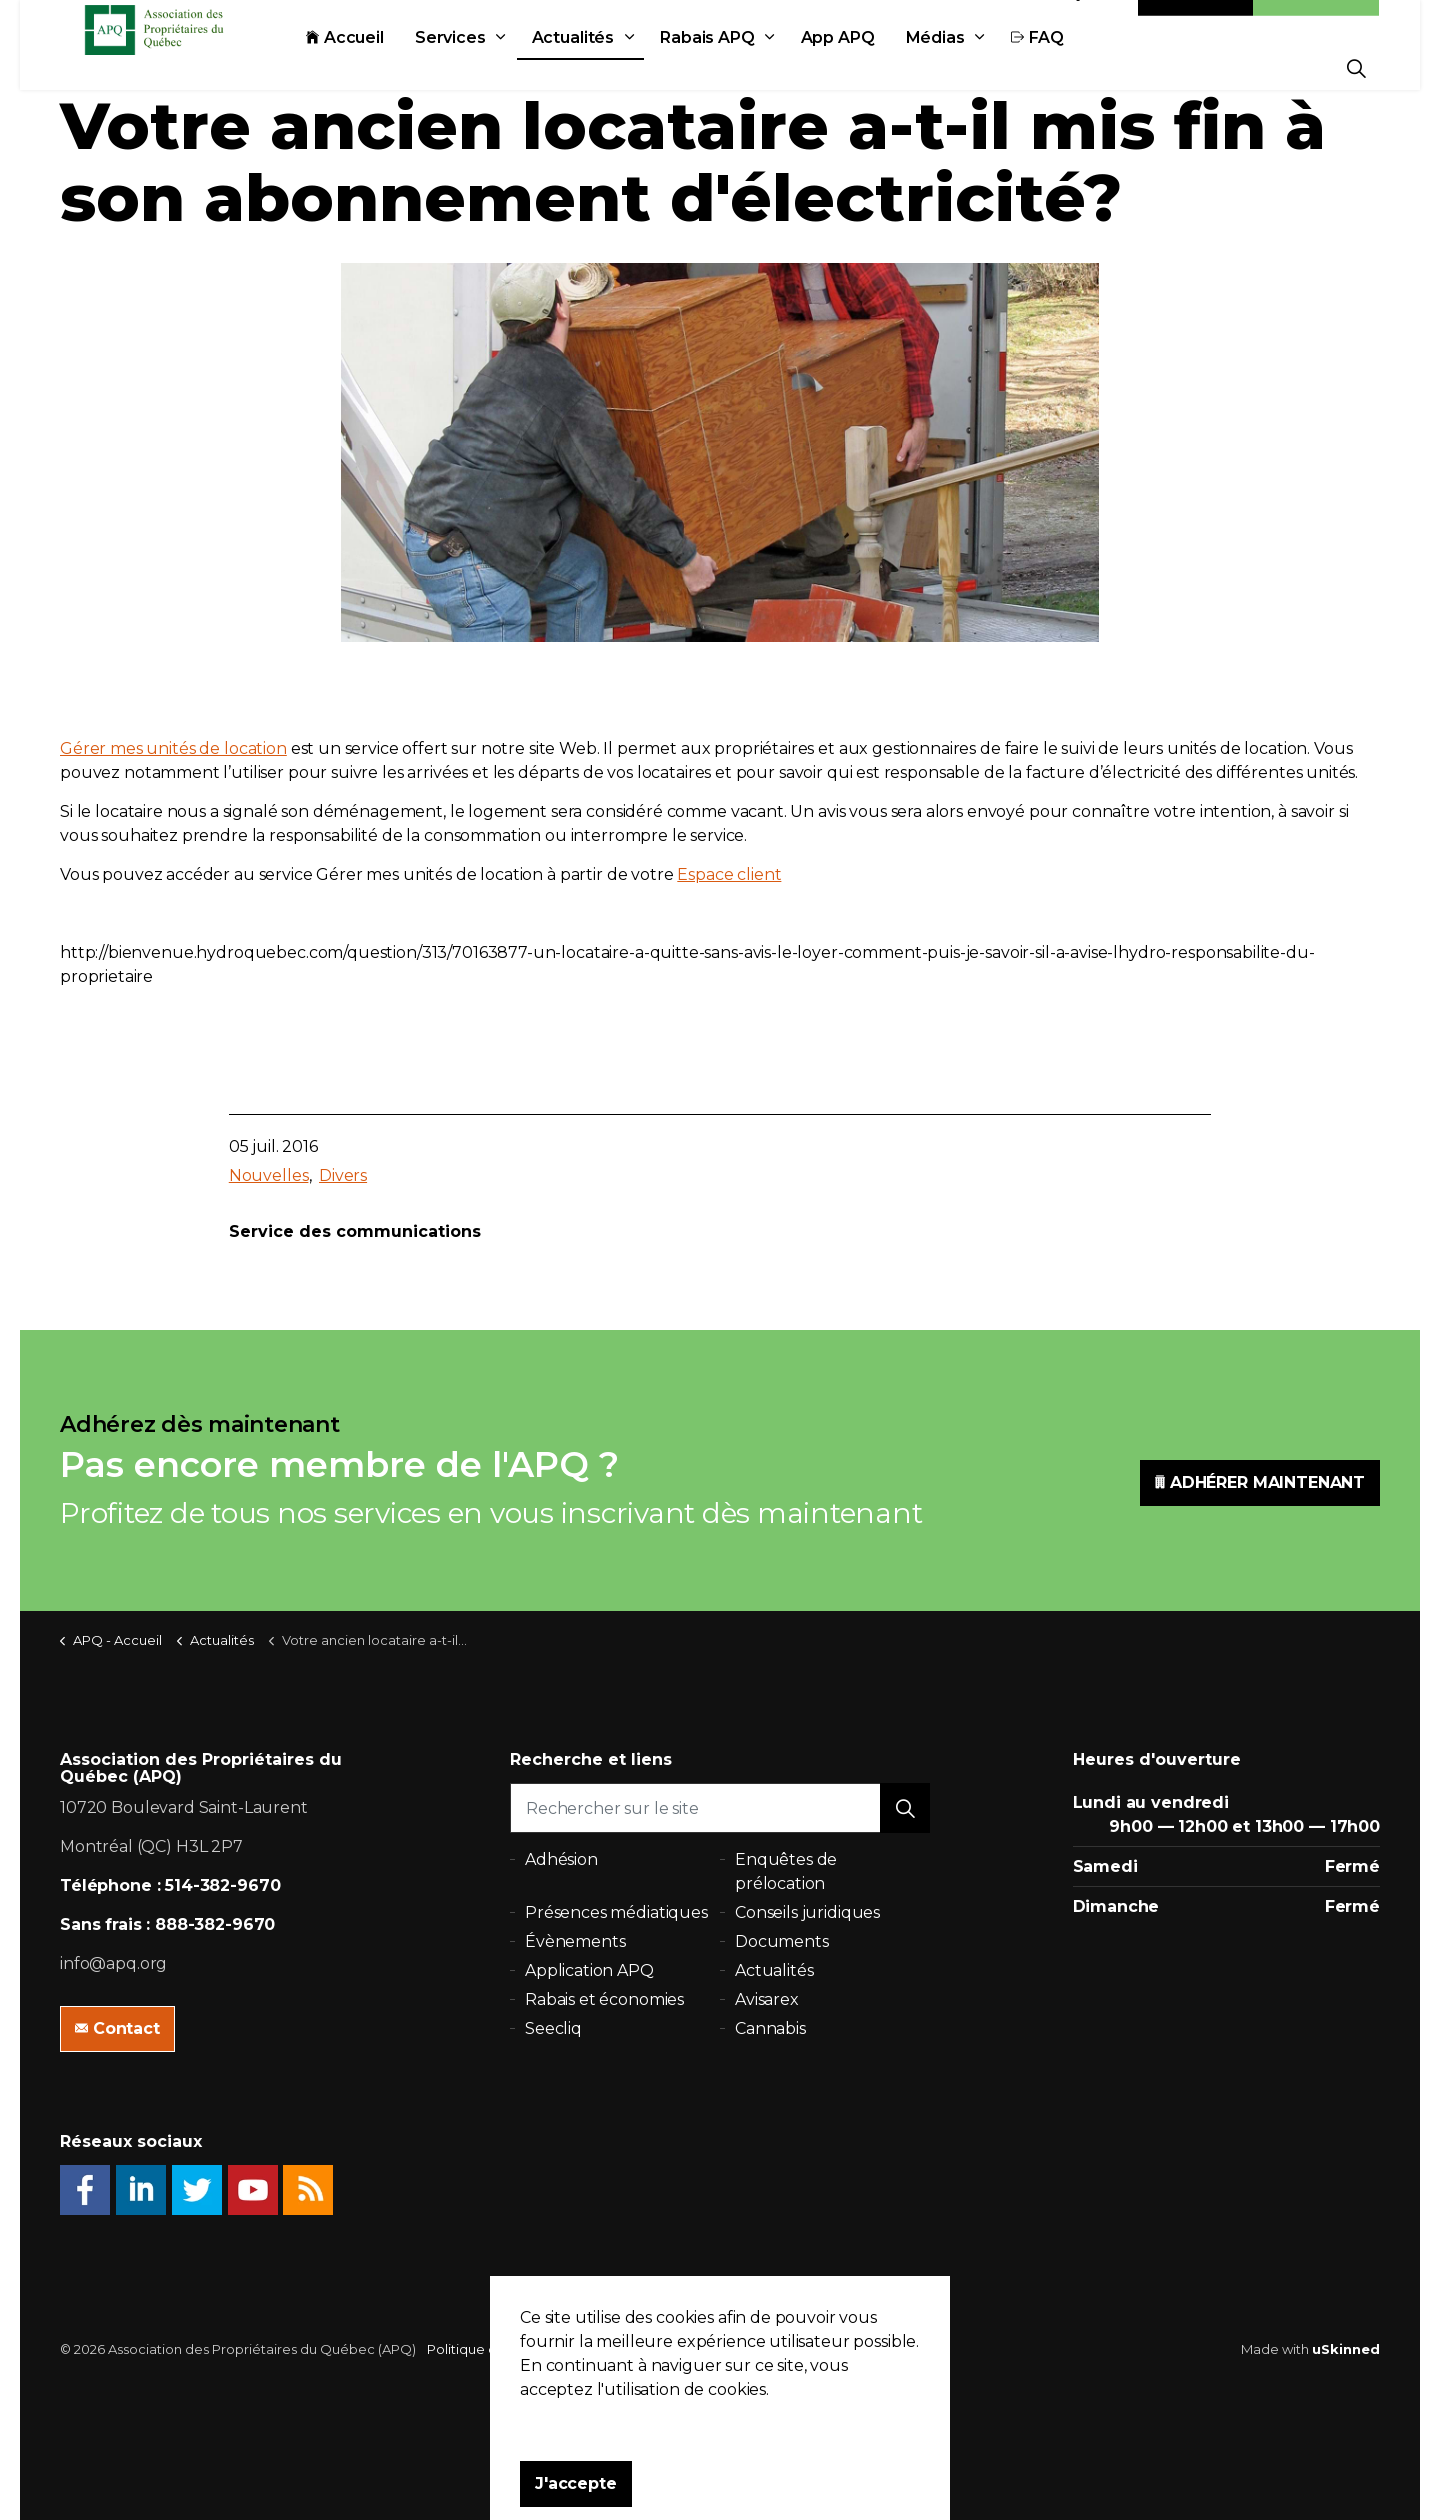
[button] (905, 1808)
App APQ (883, 67)
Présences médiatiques (616, 1912)
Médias (980, 67)
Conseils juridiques (807, 1912)
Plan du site (652, 2349)
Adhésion (1316, 22)
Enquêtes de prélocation (786, 1871)
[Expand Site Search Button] (1356, 67)
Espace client (729, 874)
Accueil (390, 67)
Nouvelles (269, 1175)
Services (495, 67)
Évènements (575, 1941)
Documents (782, 1941)
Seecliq (553, 2028)
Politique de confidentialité (515, 2349)
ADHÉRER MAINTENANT (1260, 1483)
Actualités (618, 67)
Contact (1196, 22)
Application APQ (589, 1970)
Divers (343, 1175)
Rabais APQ (752, 67)
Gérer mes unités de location (173, 748)
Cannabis (770, 2028)
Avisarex (767, 1999)
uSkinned (1346, 2349)
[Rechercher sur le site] (720, 1808)
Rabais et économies (604, 1999)
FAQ (1082, 67)
